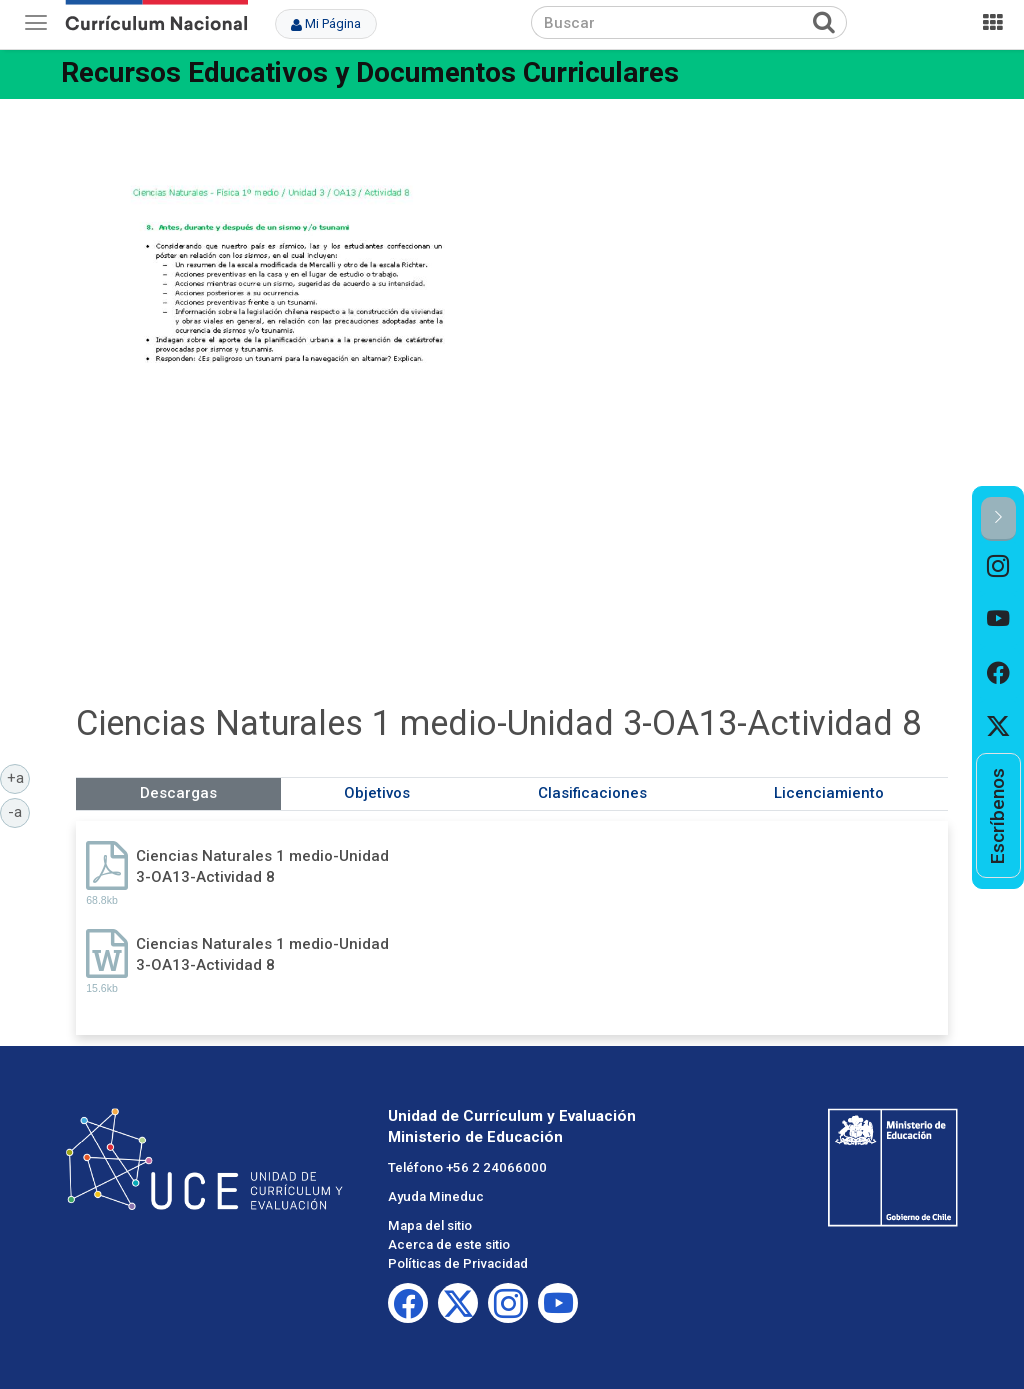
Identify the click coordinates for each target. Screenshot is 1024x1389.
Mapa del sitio (430, 1225)
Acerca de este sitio (449, 1244)
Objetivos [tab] (377, 793)
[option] (998, 567)
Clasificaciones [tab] (592, 793)
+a (19, 777)
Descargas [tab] (178, 793)
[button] (998, 518)
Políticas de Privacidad (458, 1263)
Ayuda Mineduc (436, 1196)
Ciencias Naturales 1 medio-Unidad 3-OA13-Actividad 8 (262, 866)
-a (19, 811)
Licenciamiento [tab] (829, 793)
